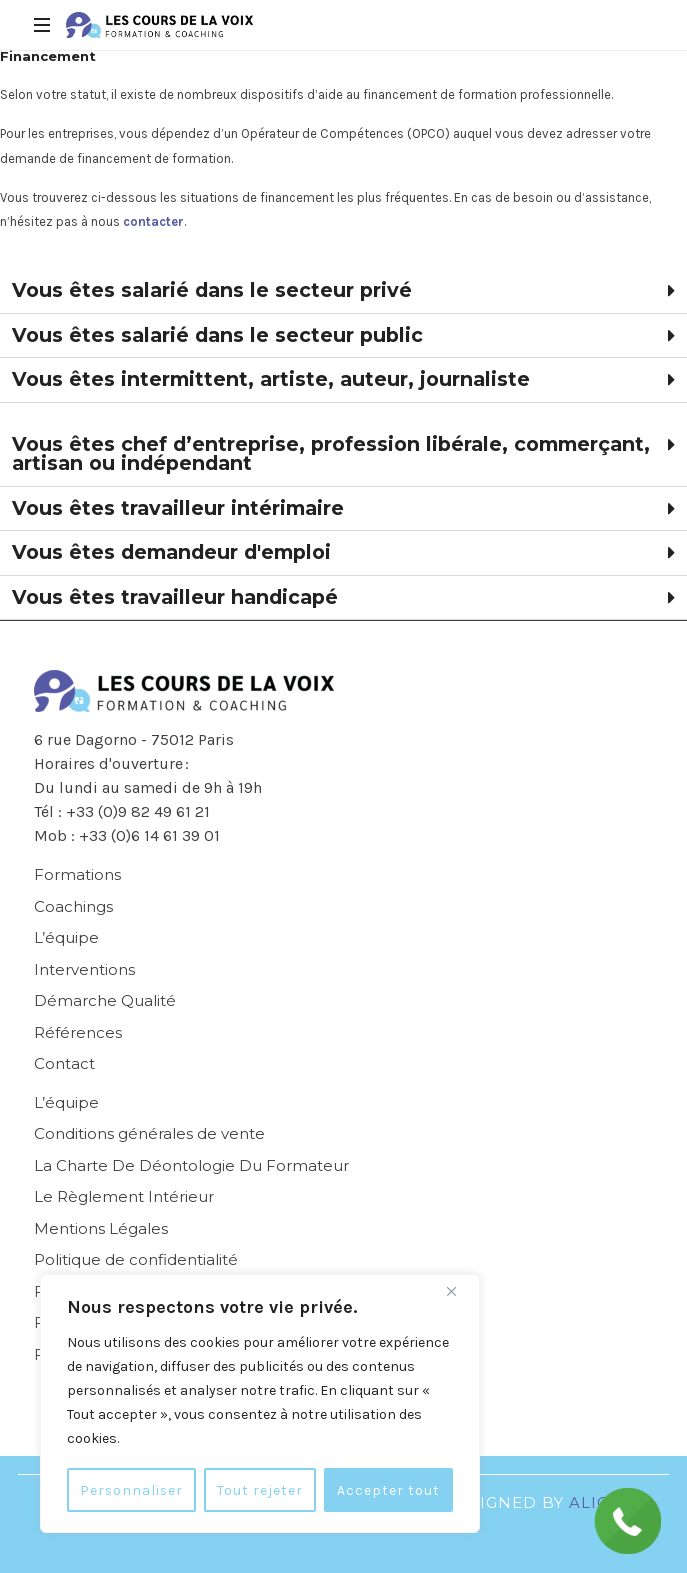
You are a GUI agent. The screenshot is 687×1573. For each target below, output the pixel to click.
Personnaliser (132, 1489)
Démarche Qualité (105, 1000)
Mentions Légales (101, 1228)
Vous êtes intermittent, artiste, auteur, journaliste (271, 379)
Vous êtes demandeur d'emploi (171, 552)
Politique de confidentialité (136, 1259)
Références (78, 1032)
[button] (343, 291)
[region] (260, 1404)
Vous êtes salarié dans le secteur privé (212, 290)
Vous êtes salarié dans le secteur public (217, 335)
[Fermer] (459, 1292)
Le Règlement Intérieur (124, 1196)
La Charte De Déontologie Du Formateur (191, 1165)
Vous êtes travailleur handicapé (175, 597)
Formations (77, 874)
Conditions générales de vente (149, 1133)
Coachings (73, 906)
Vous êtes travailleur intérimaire (178, 508)
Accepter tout (388, 1489)
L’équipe (66, 937)
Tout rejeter (261, 1489)
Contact (64, 1063)
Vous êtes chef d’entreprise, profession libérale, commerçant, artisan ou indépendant (331, 454)
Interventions (84, 969)
